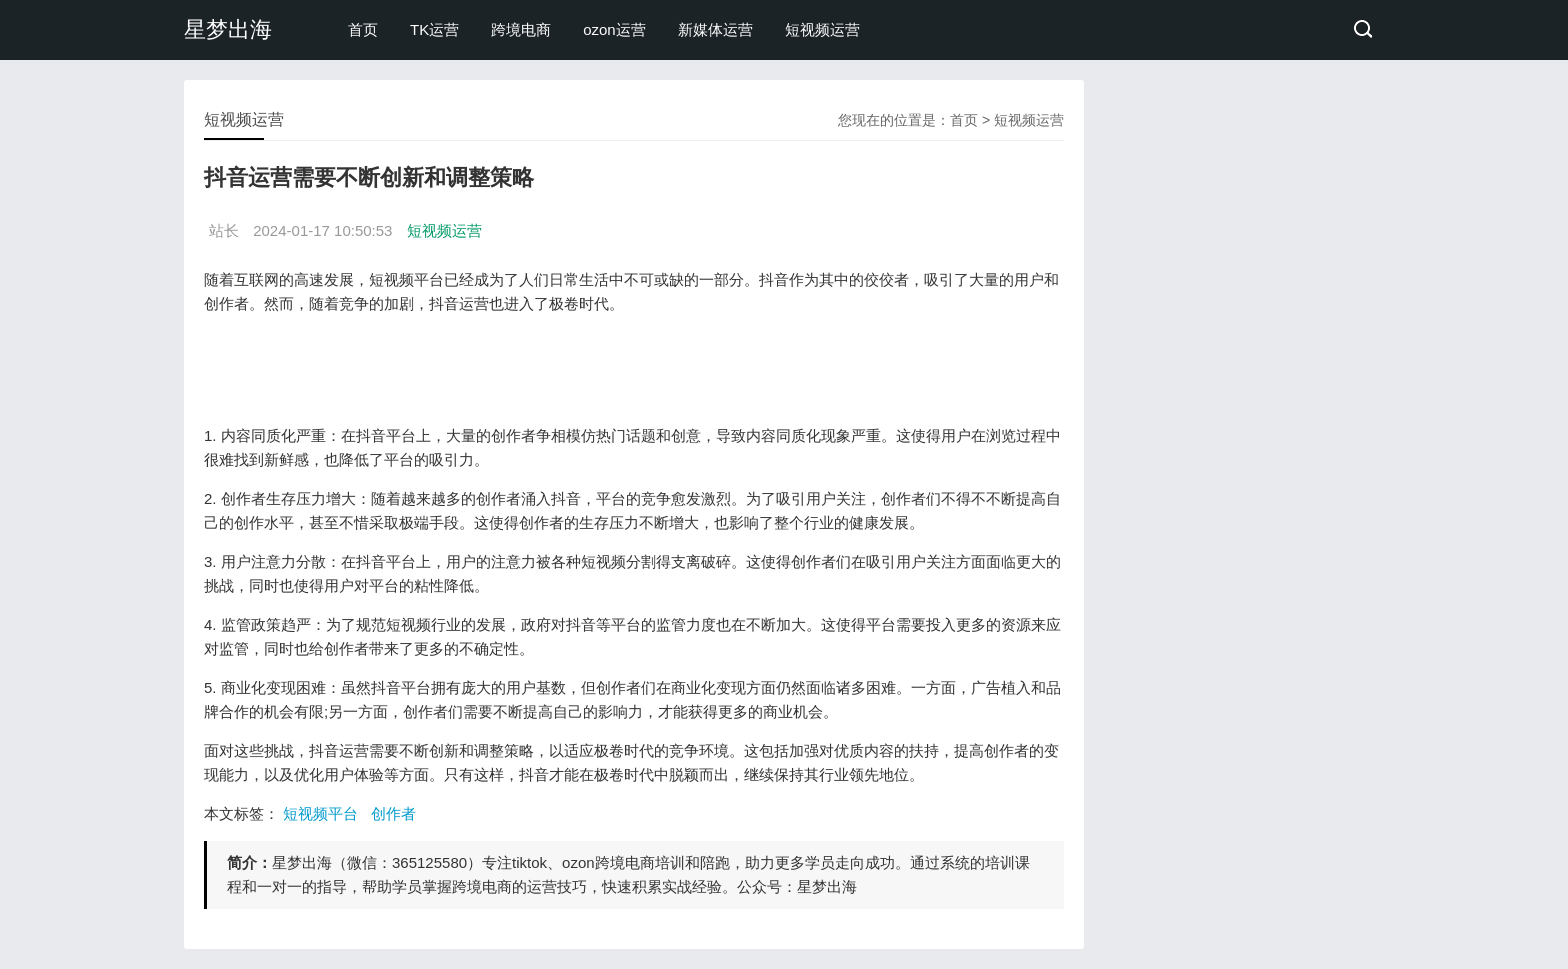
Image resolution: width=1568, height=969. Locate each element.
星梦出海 (228, 29)
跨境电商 (521, 29)
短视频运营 (822, 29)
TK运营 (434, 29)
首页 (363, 29)
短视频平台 (320, 813)
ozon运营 (614, 29)
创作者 (393, 813)
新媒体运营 (715, 29)
